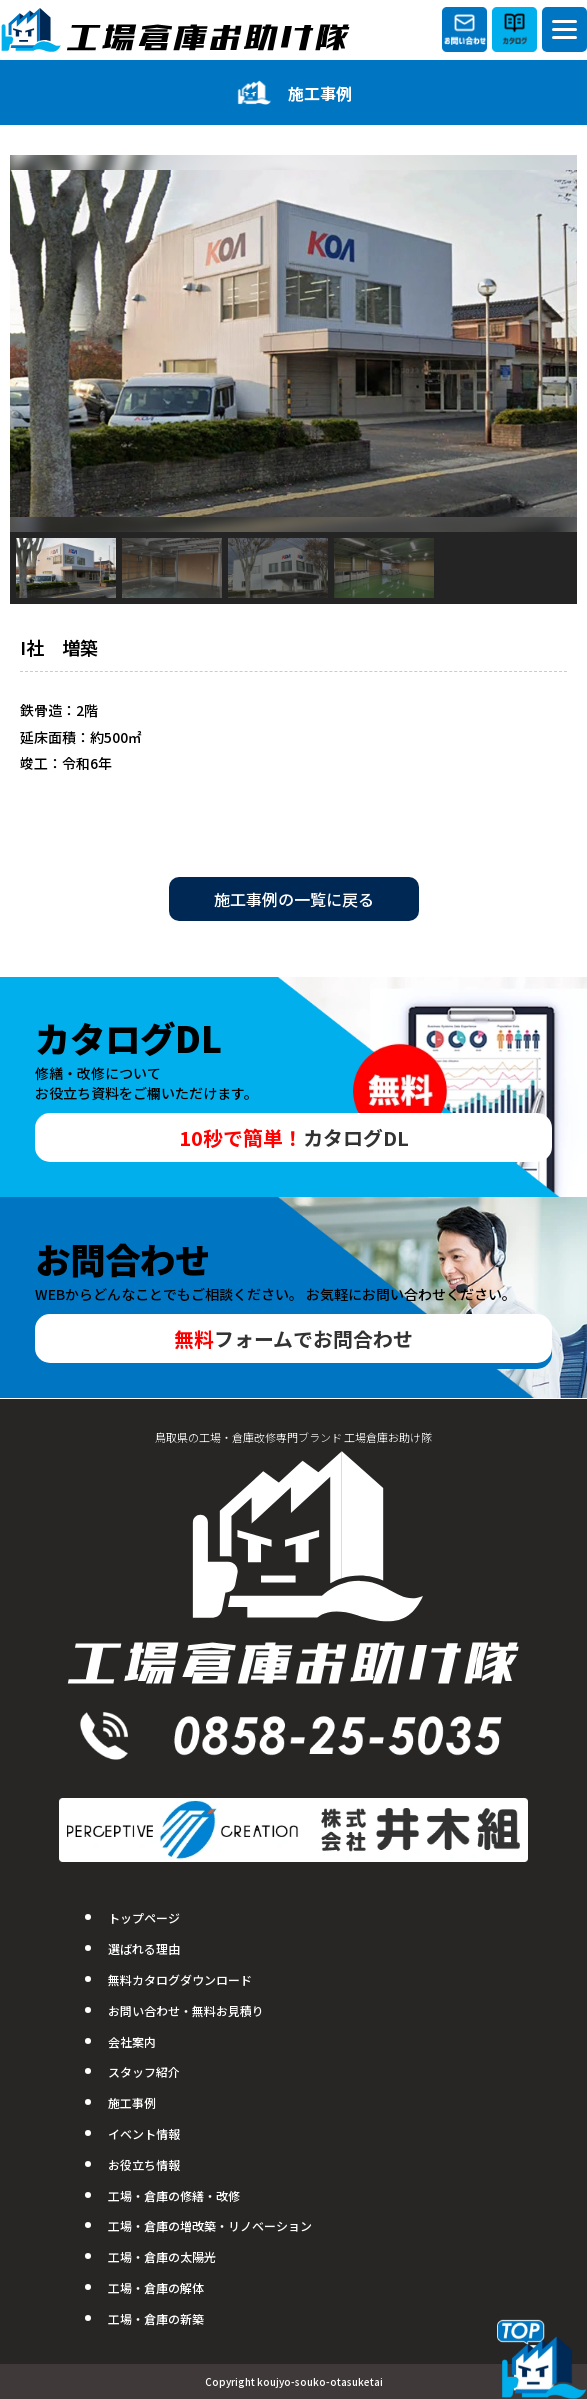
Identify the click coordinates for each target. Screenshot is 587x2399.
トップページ (144, 1917)
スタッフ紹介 (144, 2071)
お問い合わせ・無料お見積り (186, 2010)
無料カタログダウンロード (180, 1979)
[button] (66, 568)
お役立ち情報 (144, 2164)
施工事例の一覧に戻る (294, 899)
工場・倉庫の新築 (156, 2318)
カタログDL (294, 1137)
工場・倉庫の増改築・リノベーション (210, 2225)
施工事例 (132, 2102)
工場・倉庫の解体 (156, 2287)
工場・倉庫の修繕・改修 (174, 2195)
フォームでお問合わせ (293, 1338)
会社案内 (132, 2041)
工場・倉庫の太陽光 (162, 2256)
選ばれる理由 (144, 1948)
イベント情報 (144, 2133)
